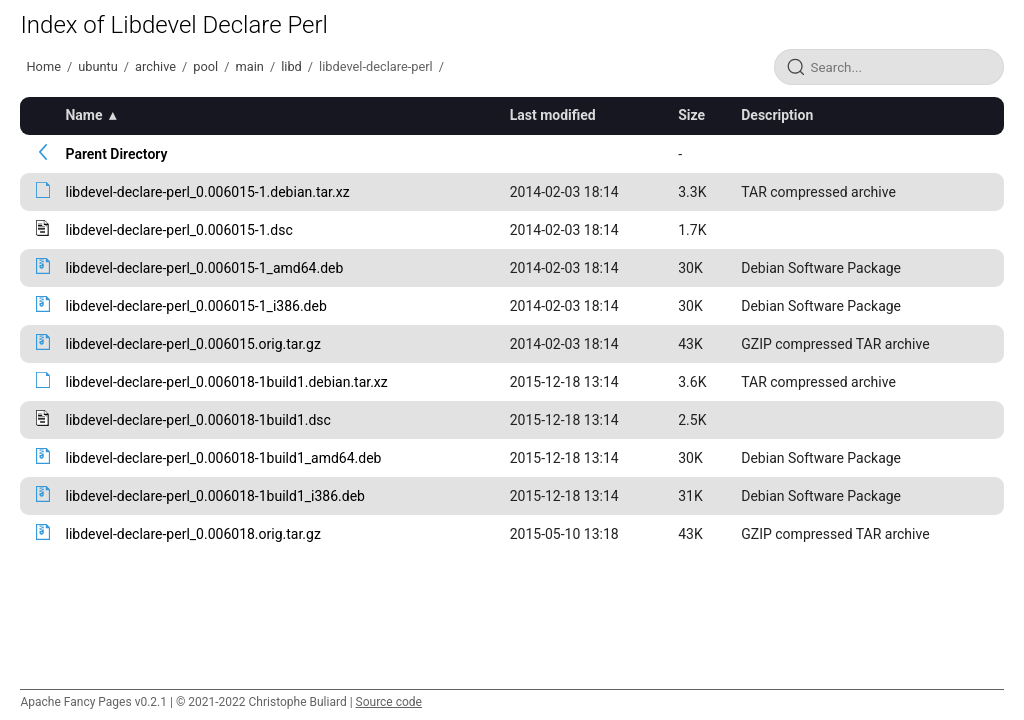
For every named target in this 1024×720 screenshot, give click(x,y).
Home (43, 66)
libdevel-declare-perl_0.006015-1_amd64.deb (204, 268)
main (250, 66)
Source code (389, 702)
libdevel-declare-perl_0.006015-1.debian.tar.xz (207, 192)
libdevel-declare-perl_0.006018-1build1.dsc (197, 420)
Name (83, 115)
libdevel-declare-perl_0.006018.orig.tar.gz (192, 534)
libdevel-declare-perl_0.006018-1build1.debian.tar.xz (226, 382)
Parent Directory (116, 154)
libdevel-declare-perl (376, 66)
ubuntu (98, 66)
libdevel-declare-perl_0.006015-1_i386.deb (195, 306)
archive (155, 66)
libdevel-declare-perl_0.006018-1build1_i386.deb (214, 496)
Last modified (553, 115)
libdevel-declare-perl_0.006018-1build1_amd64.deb (223, 458)
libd (291, 66)
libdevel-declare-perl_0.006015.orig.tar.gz (192, 344)
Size (691, 115)
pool (205, 66)
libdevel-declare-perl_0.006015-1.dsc (178, 230)
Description (777, 115)
